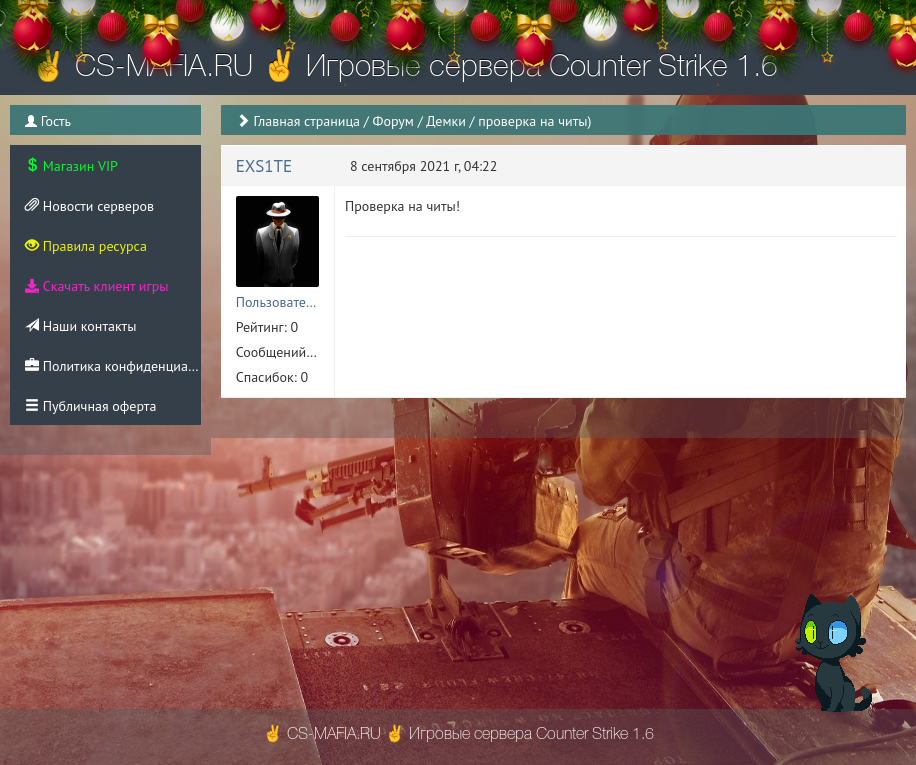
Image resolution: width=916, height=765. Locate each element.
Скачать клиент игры (96, 286)
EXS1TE (264, 166)
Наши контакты (80, 326)
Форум (393, 121)
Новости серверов (89, 206)
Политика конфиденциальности (113, 366)
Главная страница (306, 121)
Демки (446, 121)
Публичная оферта (90, 406)
